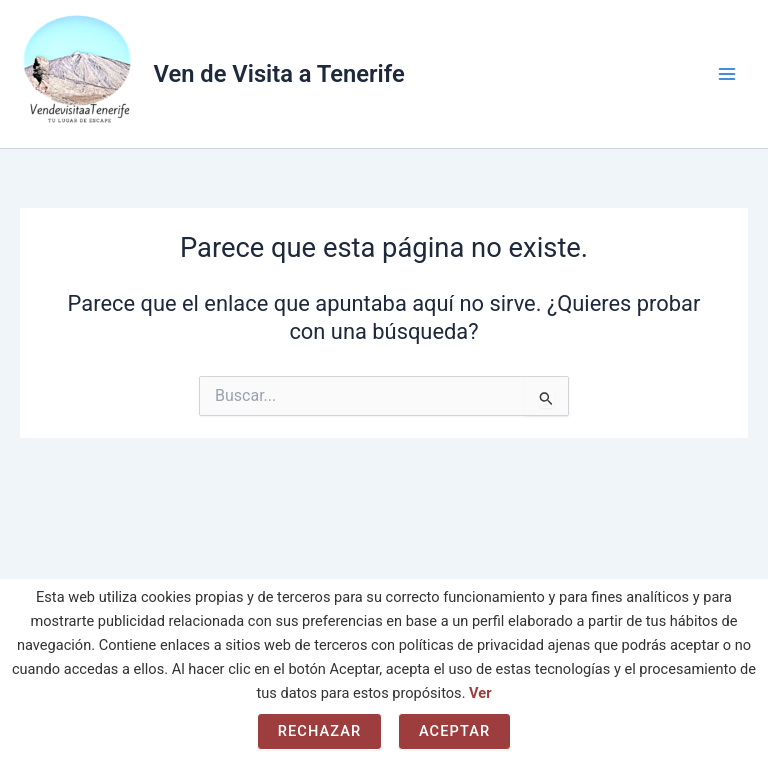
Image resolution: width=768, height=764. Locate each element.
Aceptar (454, 731)
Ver (480, 693)
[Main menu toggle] (727, 74)
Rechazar (320, 731)
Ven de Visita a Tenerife (279, 74)
